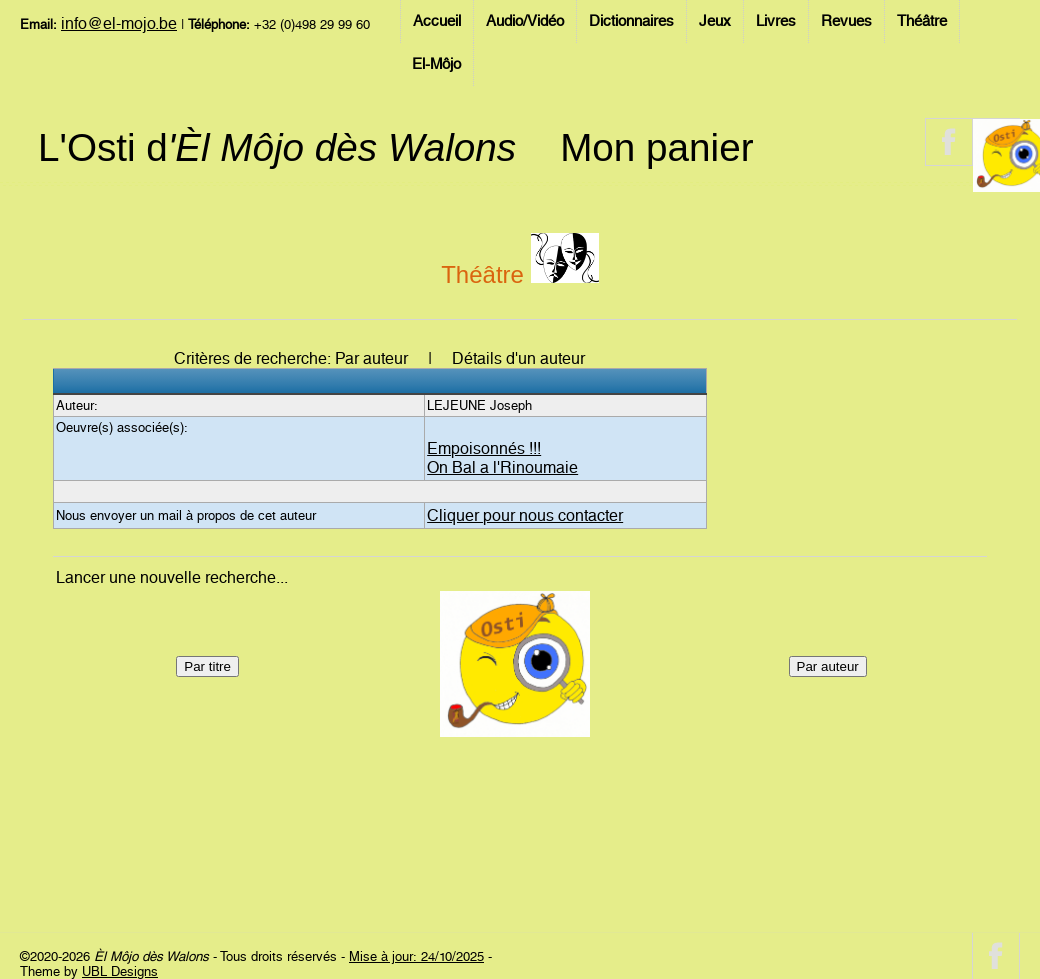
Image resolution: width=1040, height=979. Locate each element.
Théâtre (922, 21)
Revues (846, 21)
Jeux (715, 21)
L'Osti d (277, 147)
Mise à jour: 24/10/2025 (416, 956)
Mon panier (656, 147)
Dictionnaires (631, 21)
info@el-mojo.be (119, 23)
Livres (776, 21)
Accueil (437, 21)
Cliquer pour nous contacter (525, 515)
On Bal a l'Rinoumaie (502, 467)
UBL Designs (120, 971)
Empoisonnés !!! (484, 448)
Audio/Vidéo (525, 21)
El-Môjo (436, 64)
